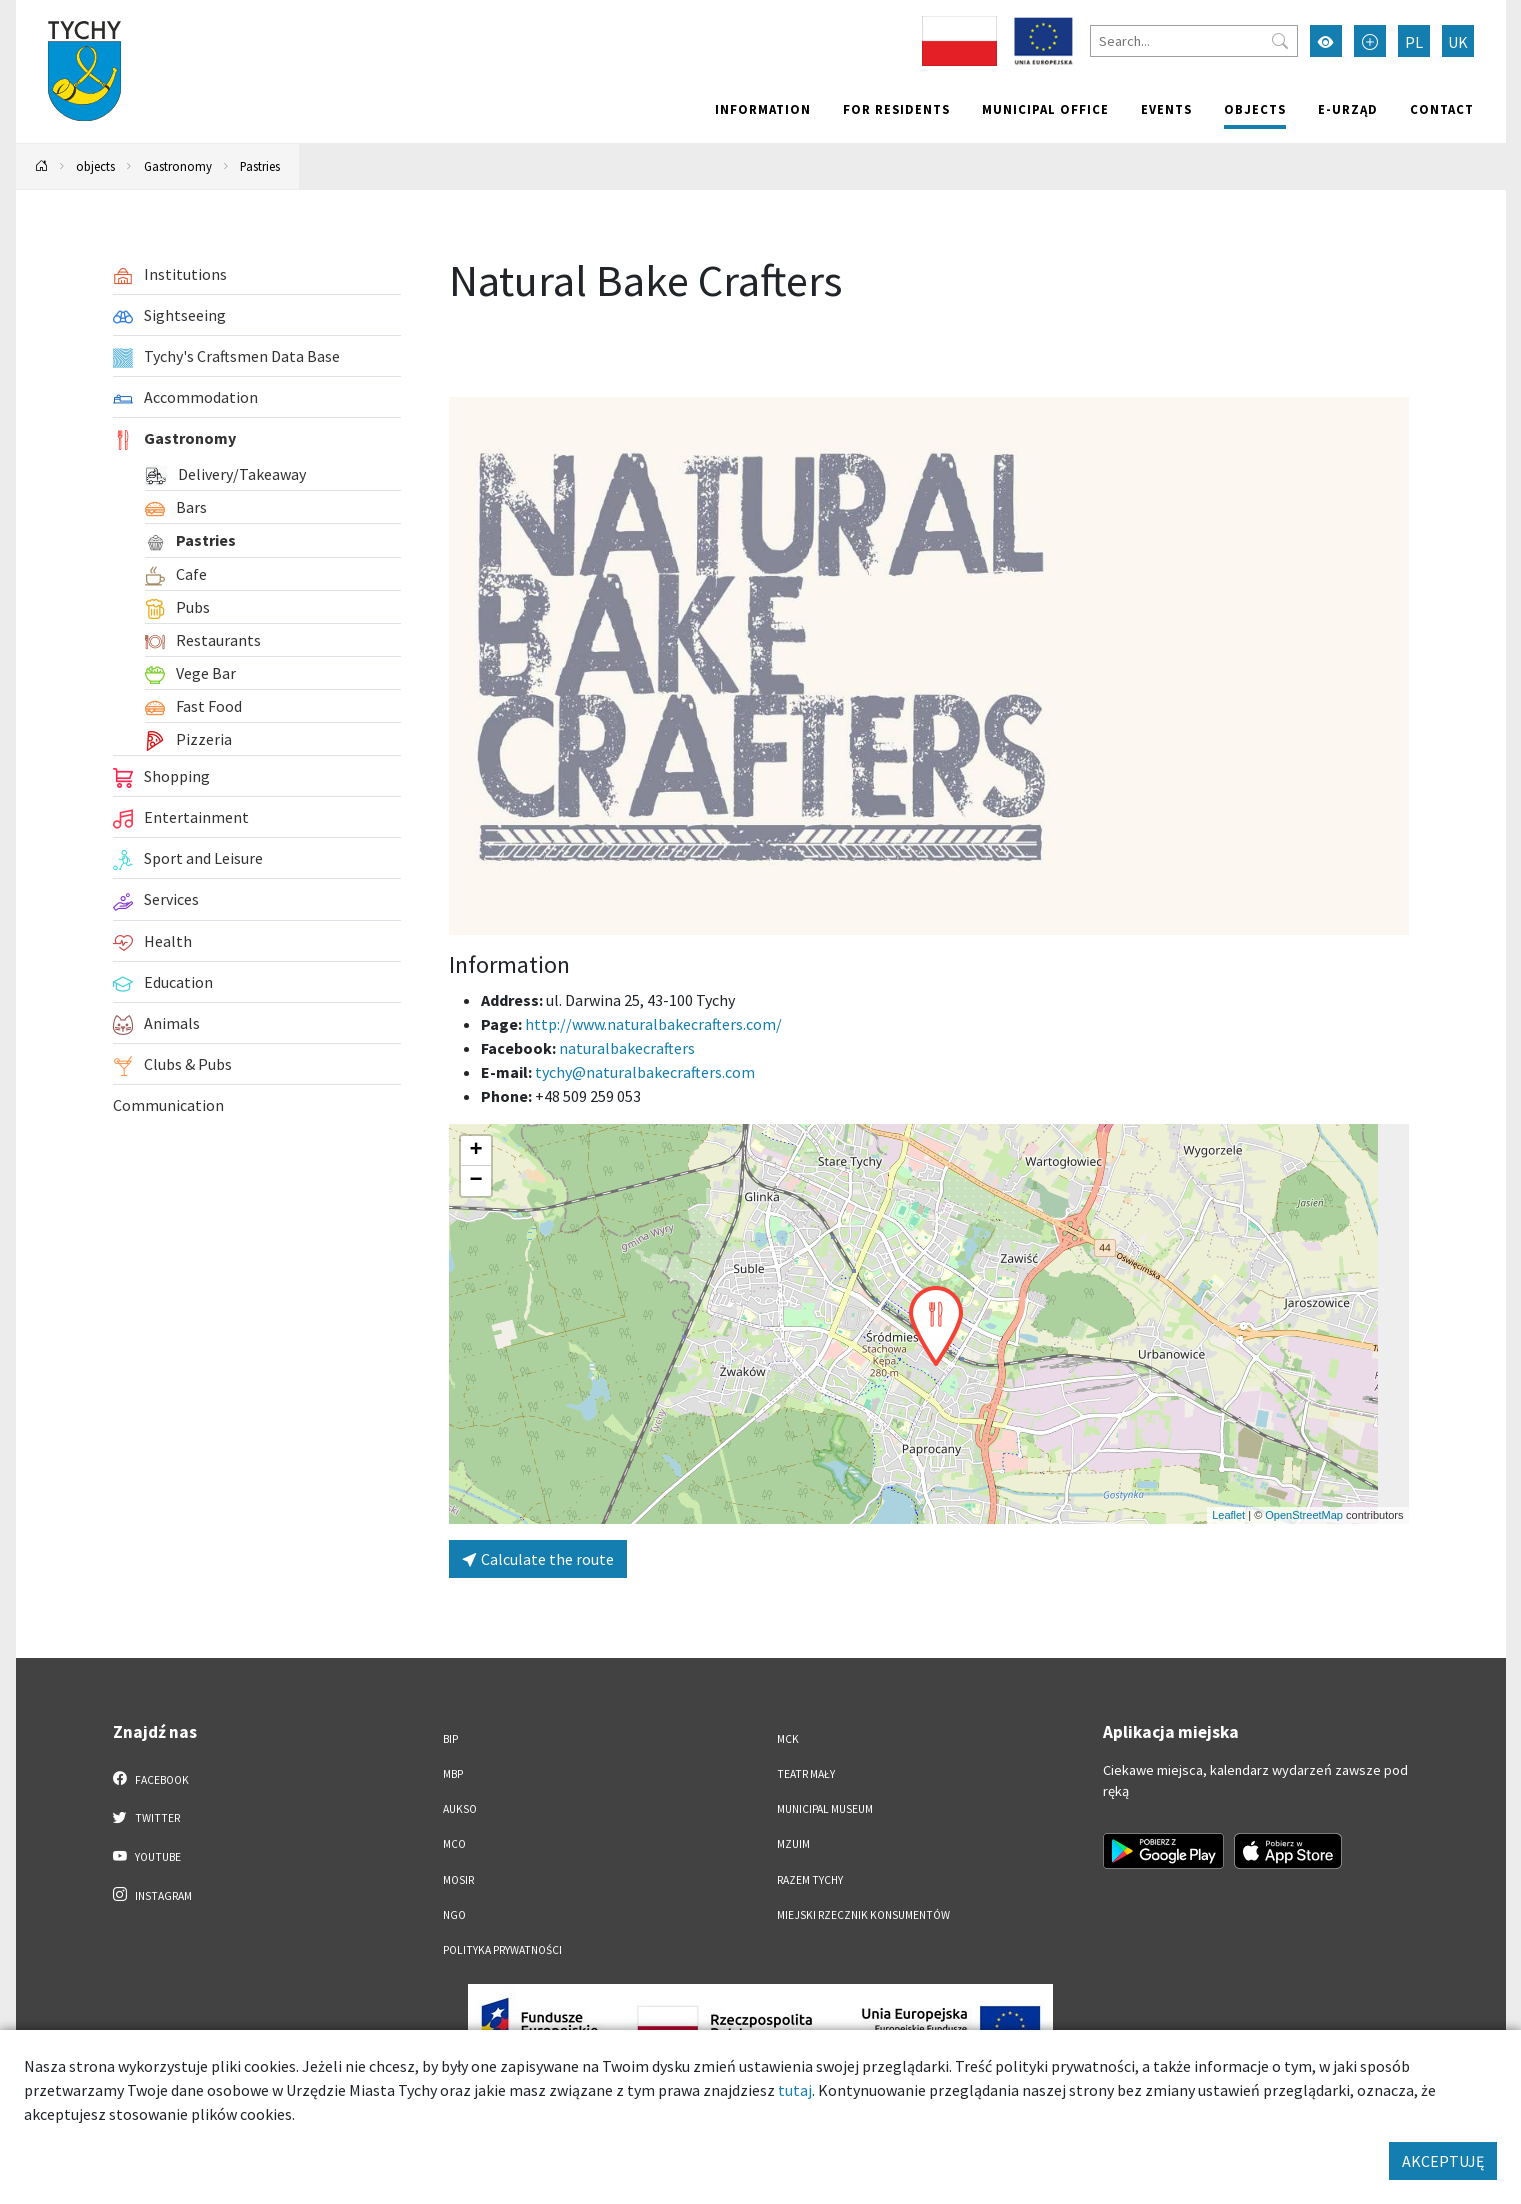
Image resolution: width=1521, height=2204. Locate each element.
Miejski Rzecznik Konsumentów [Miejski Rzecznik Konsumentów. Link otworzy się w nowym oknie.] (863, 1915)
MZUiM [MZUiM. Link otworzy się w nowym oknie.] (793, 1844)
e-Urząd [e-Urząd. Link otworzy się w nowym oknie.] (1348, 109)
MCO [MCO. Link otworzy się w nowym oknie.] (454, 1844)
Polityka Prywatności (502, 1950)
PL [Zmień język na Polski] (1414, 42)
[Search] (1194, 41)
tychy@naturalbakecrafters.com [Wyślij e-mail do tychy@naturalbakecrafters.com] (645, 1072)
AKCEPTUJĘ (1443, 2161)
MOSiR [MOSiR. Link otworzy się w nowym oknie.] (458, 1880)
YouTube (147, 1856)
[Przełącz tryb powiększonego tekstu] (1370, 41)
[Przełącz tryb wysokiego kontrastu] (1326, 41)
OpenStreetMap (1304, 1515)
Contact (1442, 109)
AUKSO (460, 1809)
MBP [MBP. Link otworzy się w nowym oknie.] (453, 1774)
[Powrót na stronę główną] (41, 166)
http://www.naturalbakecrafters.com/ (653, 1024)
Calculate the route (538, 1559)
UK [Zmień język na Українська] (1458, 42)
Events (1166, 109)
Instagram (153, 1895)
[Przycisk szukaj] (1280, 41)
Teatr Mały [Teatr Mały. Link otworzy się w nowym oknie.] (806, 1774)
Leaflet (1228, 1515)
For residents (896, 109)
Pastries (260, 166)
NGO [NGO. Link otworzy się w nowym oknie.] (454, 1915)
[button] (936, 1326)
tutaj (795, 2090)
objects (1255, 109)
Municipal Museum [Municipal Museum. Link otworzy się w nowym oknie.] (825, 1809)
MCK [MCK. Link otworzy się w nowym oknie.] (788, 1739)
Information (763, 109)
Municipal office (1045, 109)
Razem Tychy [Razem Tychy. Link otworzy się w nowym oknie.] (810, 1880)
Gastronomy (178, 166)
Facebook (151, 1779)
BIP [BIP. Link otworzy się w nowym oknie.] (450, 1739)
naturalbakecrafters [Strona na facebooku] (627, 1048)
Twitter (147, 1817)
